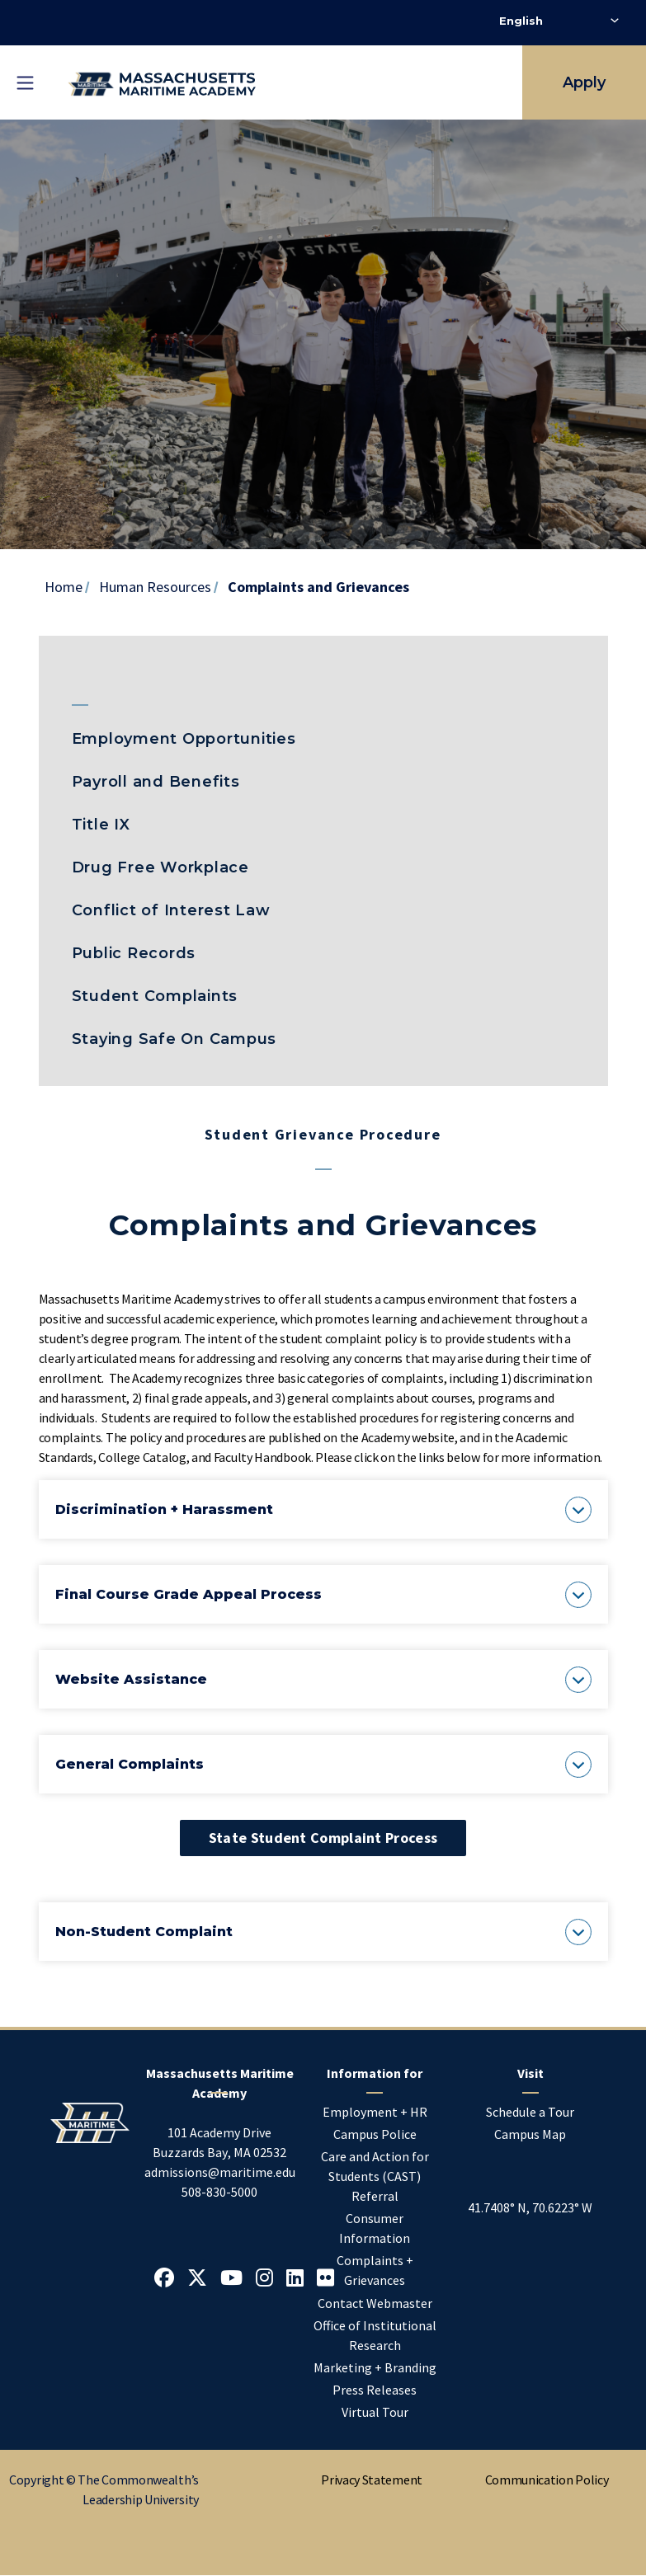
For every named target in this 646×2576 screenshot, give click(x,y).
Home (64, 586)
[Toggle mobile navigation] (24, 82)
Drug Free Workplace (160, 867)
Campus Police (375, 2134)
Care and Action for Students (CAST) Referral (375, 2176)
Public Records (134, 953)
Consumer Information (374, 2228)
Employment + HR (375, 2112)
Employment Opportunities (184, 739)
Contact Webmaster (375, 2303)
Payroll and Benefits (156, 782)
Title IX (101, 825)
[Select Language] (559, 20)
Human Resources (155, 586)
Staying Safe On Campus (174, 1039)
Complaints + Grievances (375, 2270)
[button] (323, 1509)
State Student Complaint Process (323, 1837)
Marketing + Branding (375, 2367)
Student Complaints (155, 996)
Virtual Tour (375, 2412)
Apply (584, 82)
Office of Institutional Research (375, 2335)
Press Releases (374, 2389)
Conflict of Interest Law (171, 910)
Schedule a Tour (530, 2112)
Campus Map (530, 2134)
